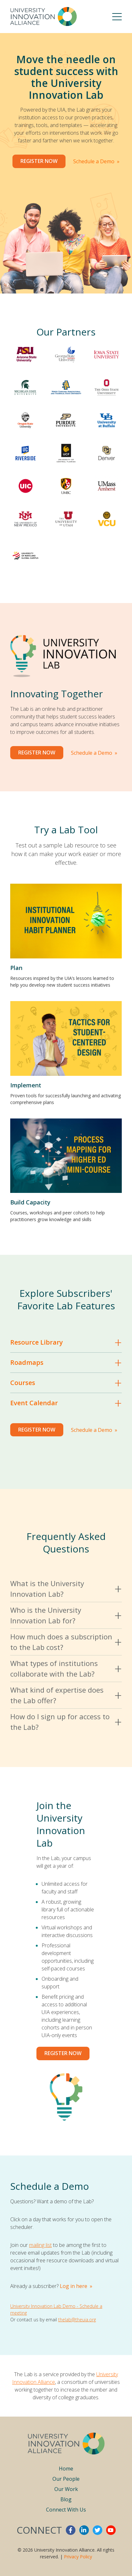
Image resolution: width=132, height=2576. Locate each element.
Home (66, 2468)
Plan (16, 968)
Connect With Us (66, 2509)
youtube (111, 2530)
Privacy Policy (78, 2557)
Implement (25, 1085)
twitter (97, 2530)
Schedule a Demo (93, 161)
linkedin (84, 2530)
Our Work (66, 2489)
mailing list (40, 2245)
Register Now (39, 161)
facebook (70, 2530)
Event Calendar (34, 1403)
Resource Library (36, 1342)
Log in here (73, 2286)
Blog (66, 2499)
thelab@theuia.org (77, 2320)
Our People (66, 2478)
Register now (63, 2053)
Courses (22, 1382)
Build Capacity (30, 1202)
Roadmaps (26, 1362)
